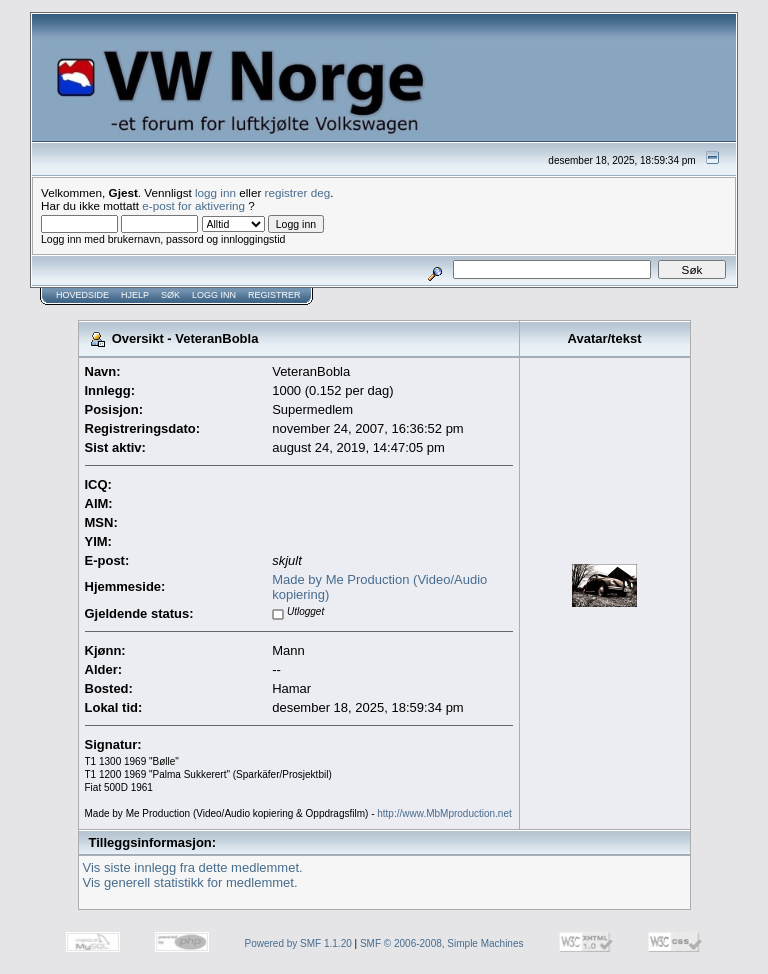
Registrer (274, 295)
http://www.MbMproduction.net (444, 813)
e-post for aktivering (193, 205)
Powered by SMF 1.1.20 (298, 943)
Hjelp (135, 295)
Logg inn (214, 295)
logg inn (215, 192)
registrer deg (298, 192)
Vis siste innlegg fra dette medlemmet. (193, 867)
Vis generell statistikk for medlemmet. (190, 882)
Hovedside (82, 295)
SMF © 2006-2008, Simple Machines (442, 943)
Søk (170, 295)
